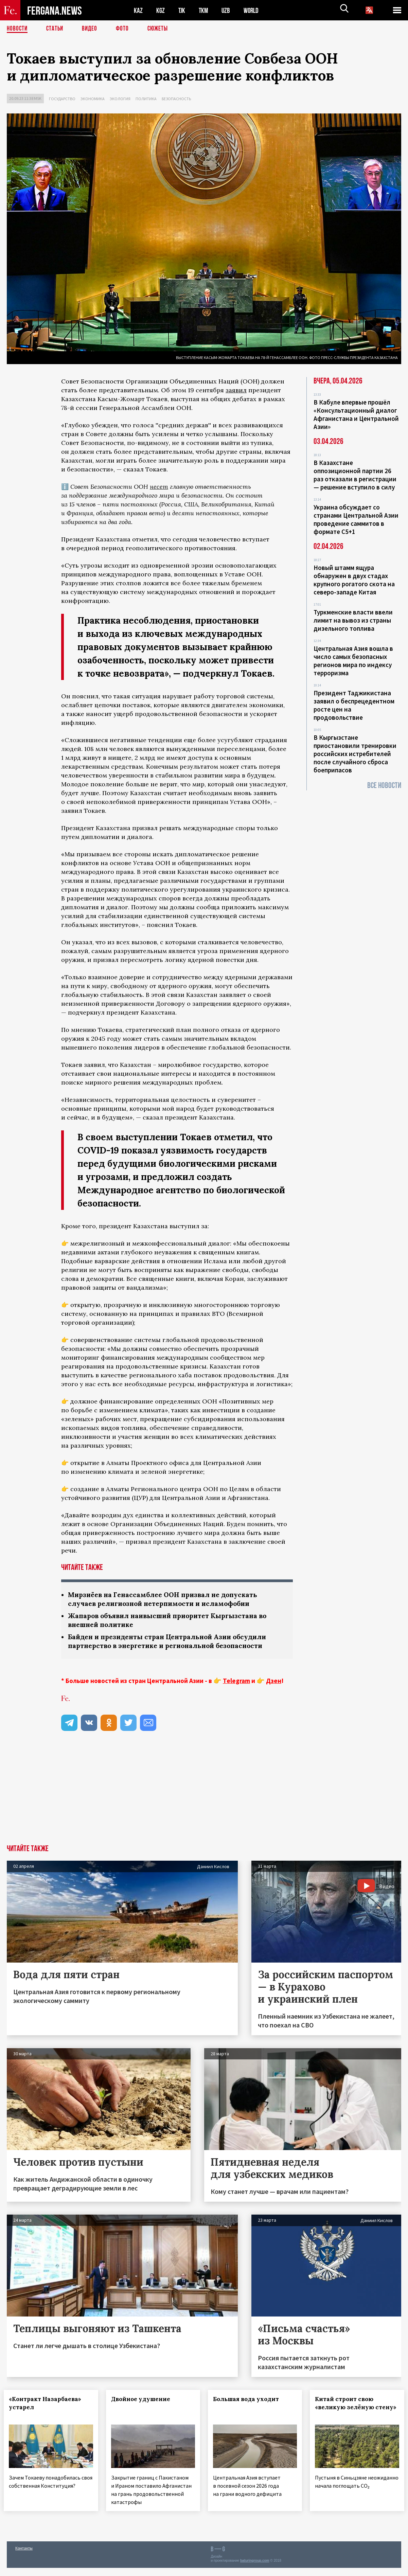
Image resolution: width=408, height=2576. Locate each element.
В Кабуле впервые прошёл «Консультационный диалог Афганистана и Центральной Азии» (356, 414)
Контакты (24, 2556)
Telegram (236, 1683)
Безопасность (176, 98)
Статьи (56, 28)
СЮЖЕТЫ (161, 28)
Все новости (384, 785)
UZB (227, 10)
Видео (92, 28)
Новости (18, 28)
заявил (236, 390)
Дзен (273, 1683)
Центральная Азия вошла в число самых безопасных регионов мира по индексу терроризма (353, 660)
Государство (62, 98)
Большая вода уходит (249, 2401)
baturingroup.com (254, 2569)
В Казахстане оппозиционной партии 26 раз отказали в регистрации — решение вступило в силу (355, 475)
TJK (182, 10)
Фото (125, 28)
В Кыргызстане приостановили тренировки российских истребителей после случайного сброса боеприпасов (355, 753)
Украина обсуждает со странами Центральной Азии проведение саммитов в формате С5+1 (356, 519)
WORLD (253, 10)
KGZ (160, 10)
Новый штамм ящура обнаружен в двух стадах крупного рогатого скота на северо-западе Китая (354, 580)
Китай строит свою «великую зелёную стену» (347, 2409)
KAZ (138, 10)
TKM (205, 10)
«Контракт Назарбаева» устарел (48, 2405)
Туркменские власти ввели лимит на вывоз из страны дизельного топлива (353, 620)
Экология (120, 98)
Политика (146, 98)
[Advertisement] (204, 1795)
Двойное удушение (143, 2401)
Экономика (93, 98)
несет (159, 486)
